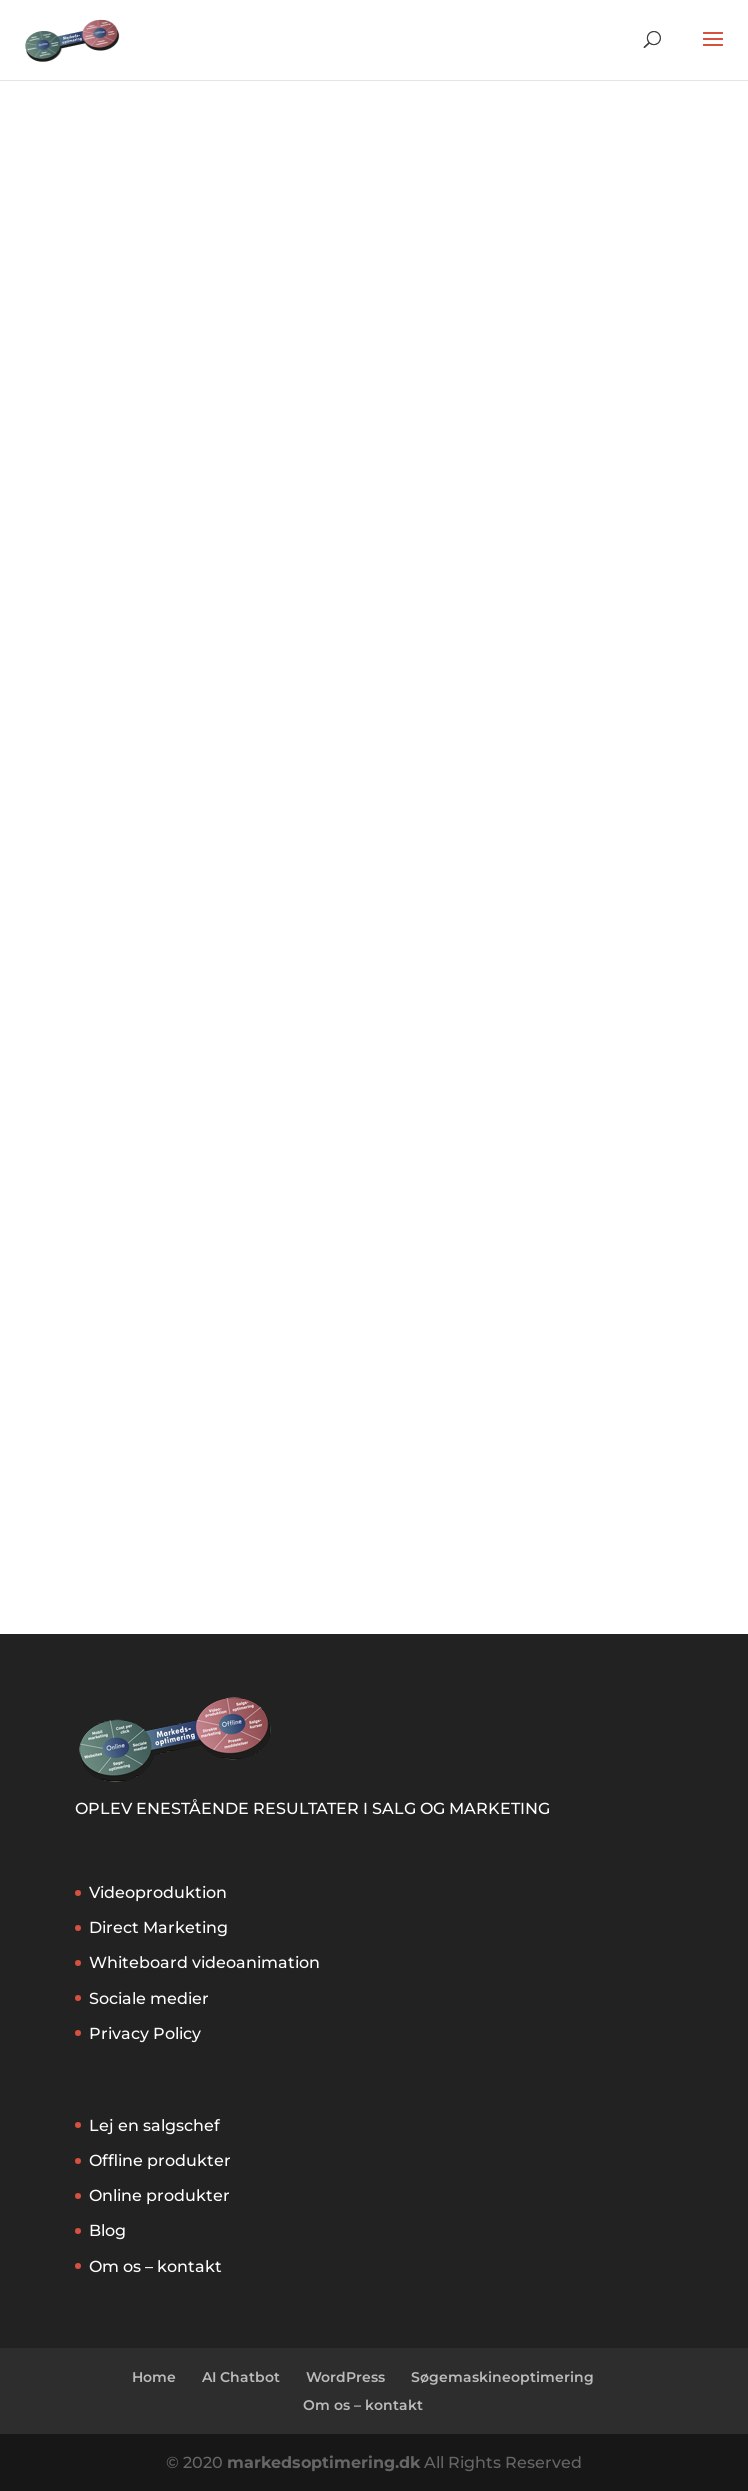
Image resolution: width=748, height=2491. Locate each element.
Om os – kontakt (155, 2266)
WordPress (345, 2377)
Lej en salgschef (154, 2125)
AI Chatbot (241, 2377)
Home (154, 2377)
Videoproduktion (158, 1892)
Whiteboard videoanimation (204, 1962)
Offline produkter (160, 2160)
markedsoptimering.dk (323, 2462)
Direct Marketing (158, 1927)
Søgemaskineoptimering (502, 2377)
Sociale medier (149, 1998)
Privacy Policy (145, 2033)
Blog (107, 2230)
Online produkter (159, 2195)
